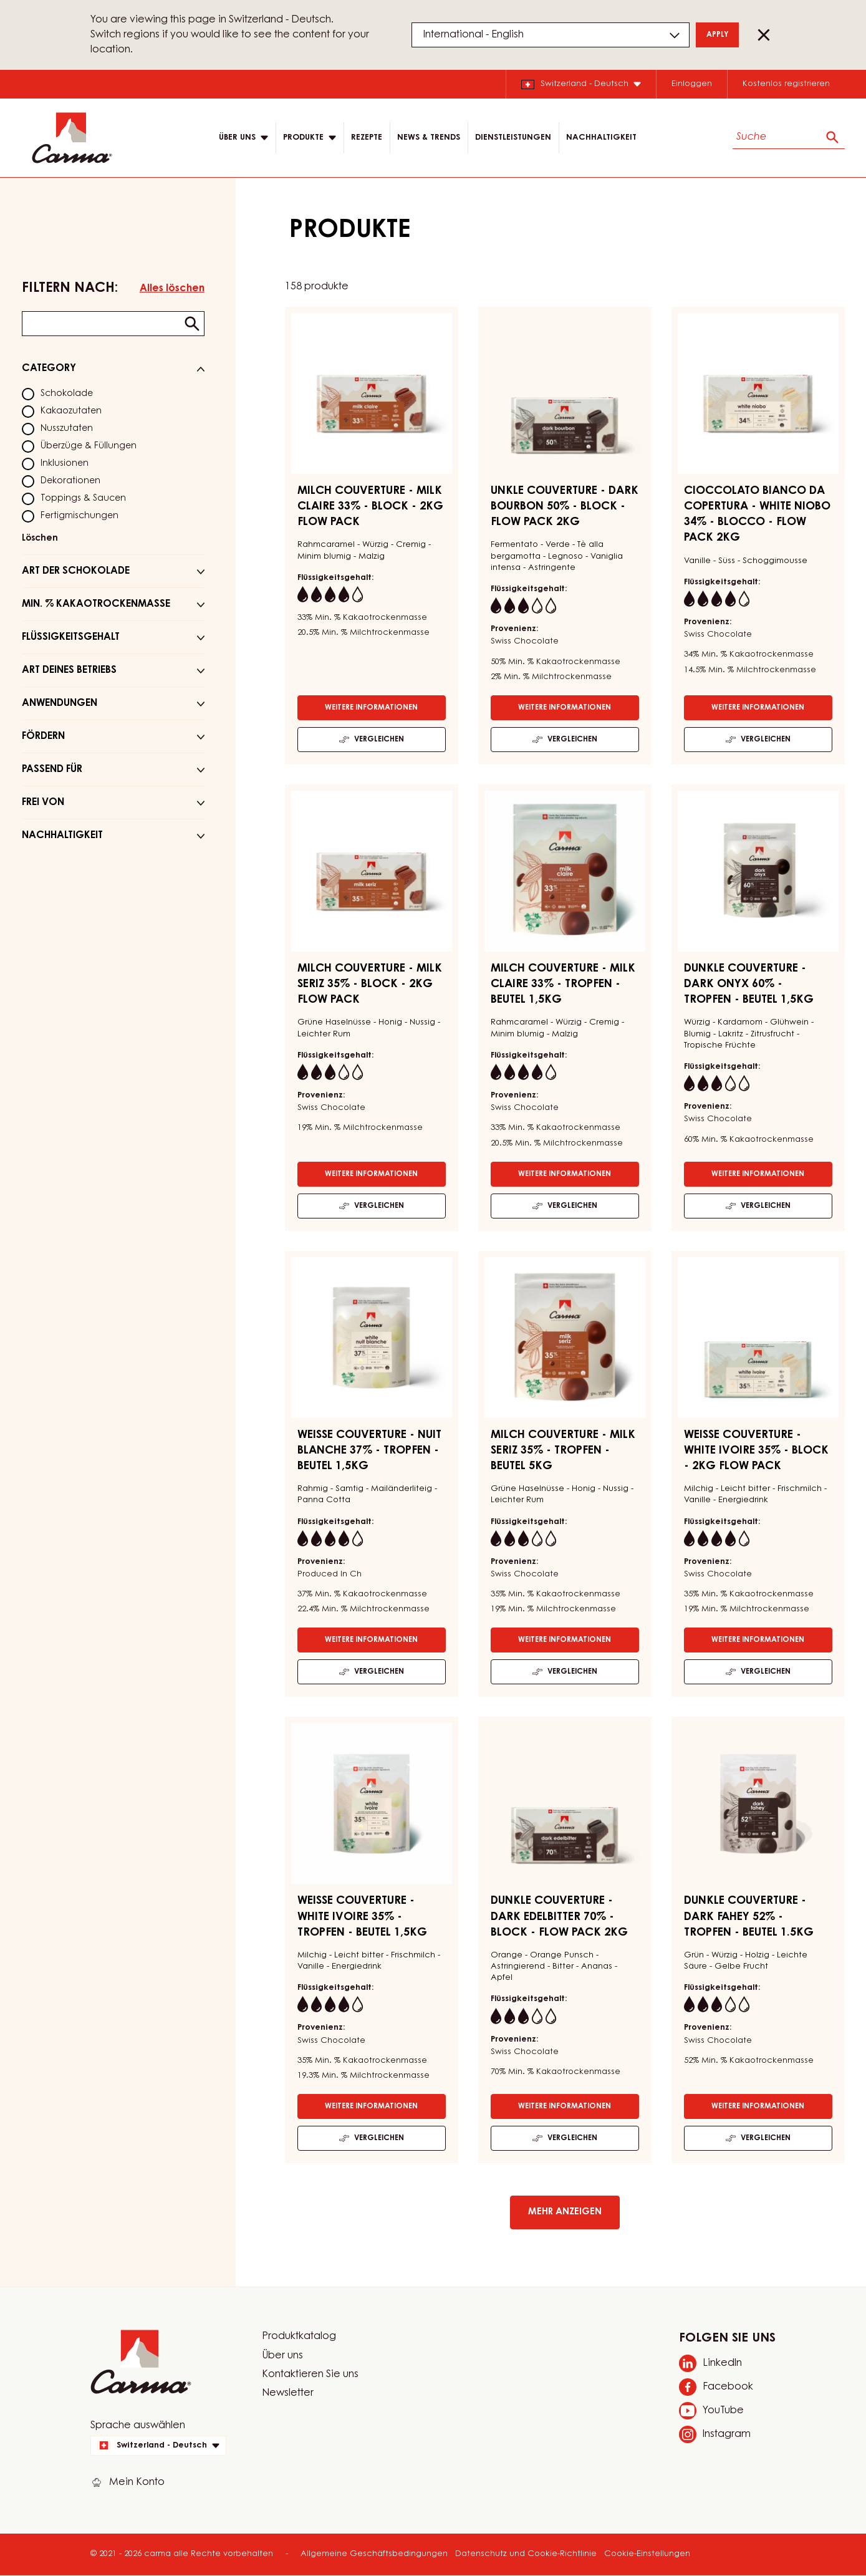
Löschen (40, 538)
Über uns (282, 2356)
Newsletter (288, 2393)
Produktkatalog (299, 2337)
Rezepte (366, 137)
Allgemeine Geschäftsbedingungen (374, 2554)
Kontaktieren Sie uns (310, 2375)
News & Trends (428, 137)
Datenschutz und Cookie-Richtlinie (526, 2554)
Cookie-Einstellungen (647, 2554)
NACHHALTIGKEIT (601, 137)
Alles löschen (172, 289)
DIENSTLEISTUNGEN (513, 137)
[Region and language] (550, 34)
